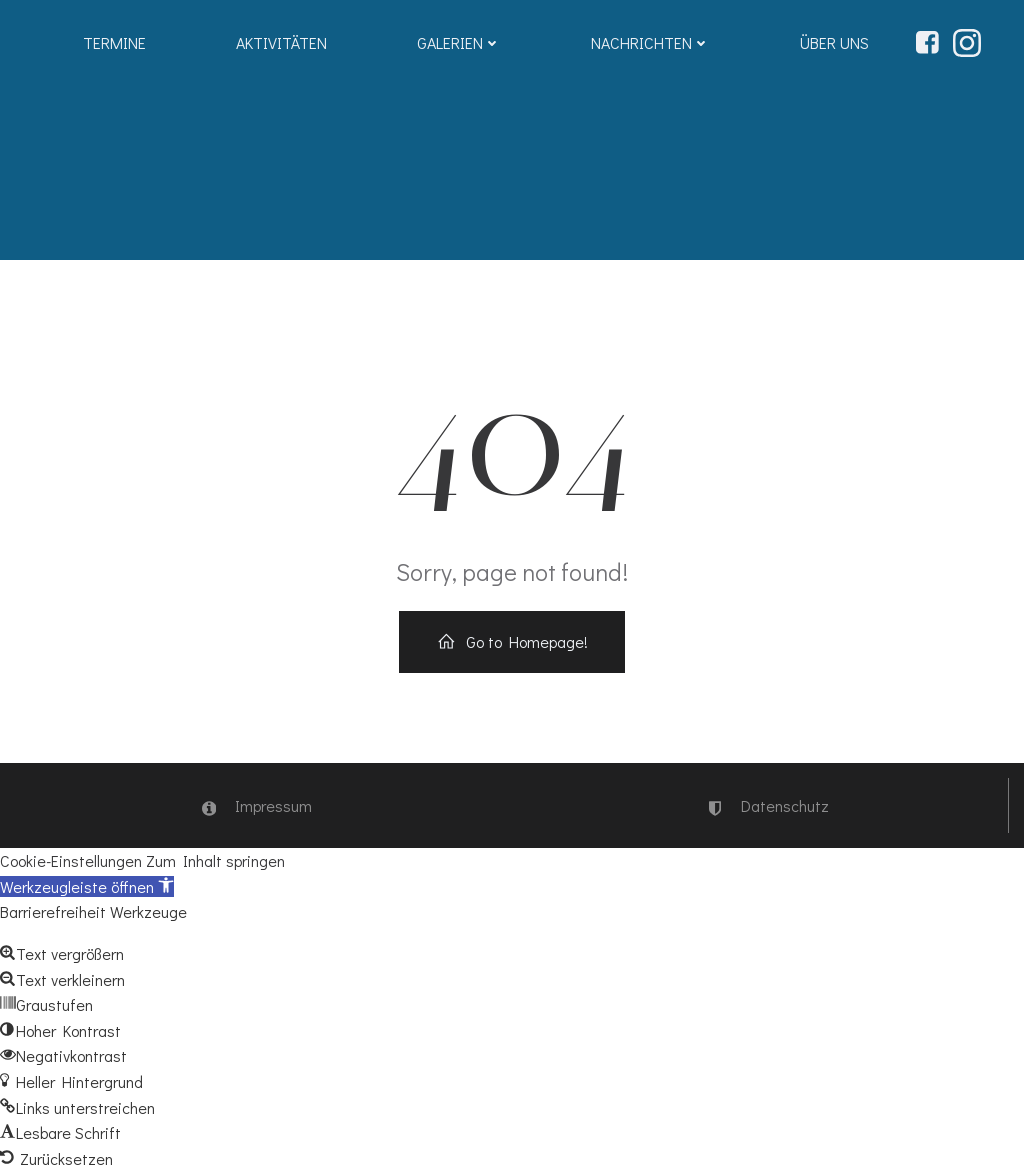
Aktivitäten (281, 42)
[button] (87, 886)
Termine (114, 42)
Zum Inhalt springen (215, 860)
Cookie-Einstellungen (71, 860)
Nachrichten (650, 42)
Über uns (834, 42)
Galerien (459, 42)
